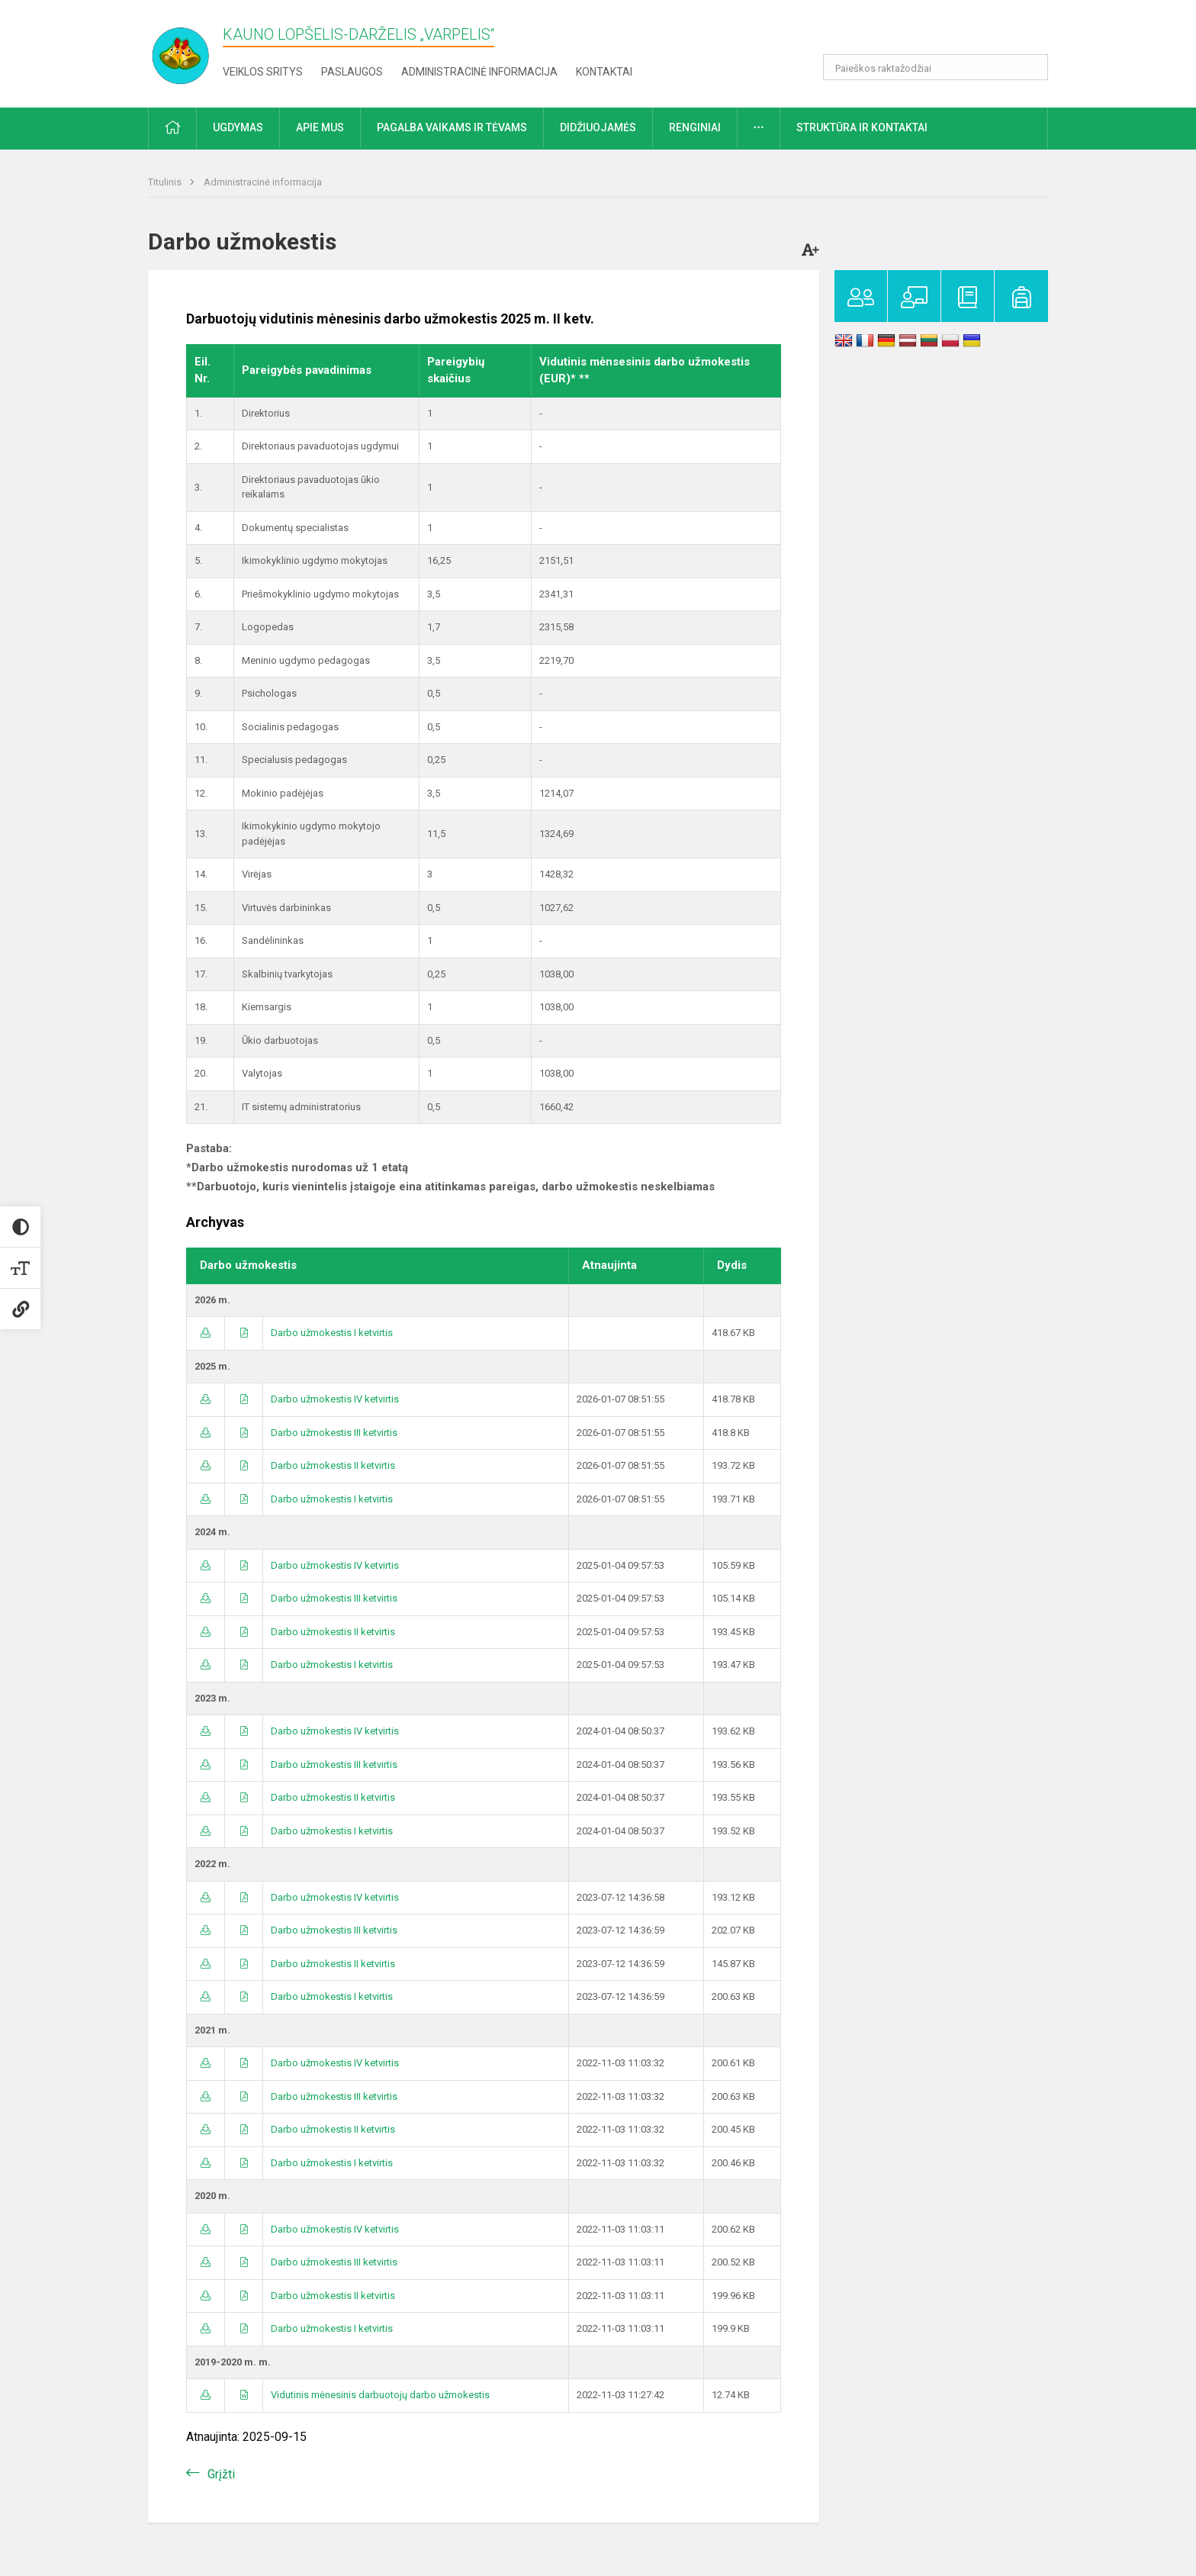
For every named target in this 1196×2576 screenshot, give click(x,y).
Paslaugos (352, 72)
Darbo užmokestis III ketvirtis (334, 1432)
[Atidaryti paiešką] (1031, 67)
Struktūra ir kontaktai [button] (862, 127)
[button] (944, 32)
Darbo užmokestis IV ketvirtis (335, 1399)
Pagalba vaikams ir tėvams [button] (452, 127)
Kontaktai (604, 72)
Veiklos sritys (263, 72)
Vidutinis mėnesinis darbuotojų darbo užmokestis (380, 2395)
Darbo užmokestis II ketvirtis (333, 1465)
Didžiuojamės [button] (598, 127)
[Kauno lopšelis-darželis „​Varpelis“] (190, 50)
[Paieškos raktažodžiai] (935, 67)
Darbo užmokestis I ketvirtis (332, 1332)
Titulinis (166, 182)
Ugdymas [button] (238, 127)
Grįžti (221, 2474)
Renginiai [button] (695, 127)
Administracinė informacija (479, 72)
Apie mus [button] (320, 127)
